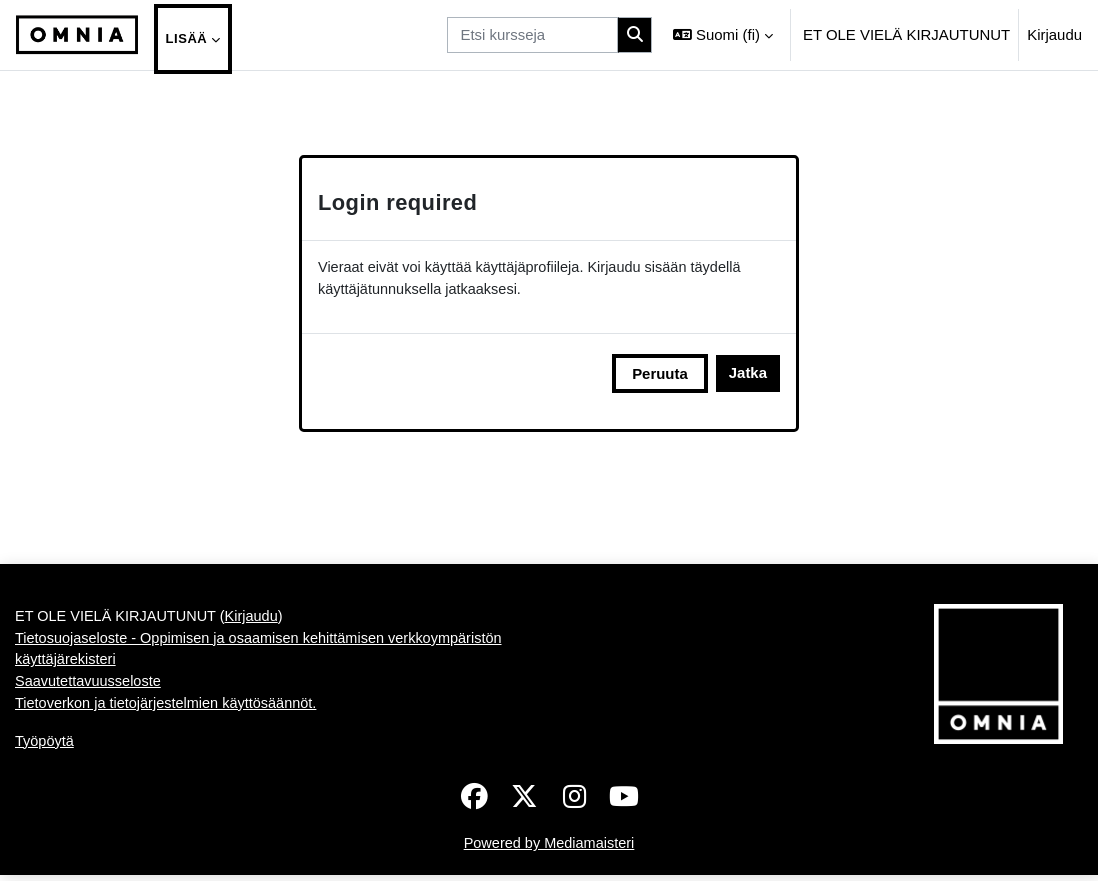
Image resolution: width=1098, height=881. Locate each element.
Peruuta (660, 374)
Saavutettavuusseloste (90, 685)
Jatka (748, 374)
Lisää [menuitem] (187, 38)
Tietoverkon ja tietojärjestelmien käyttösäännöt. (170, 708)
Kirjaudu (1054, 34)
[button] (723, 35)
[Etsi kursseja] (532, 35)
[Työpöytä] (77, 35)
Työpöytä (45, 746)
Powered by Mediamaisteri (549, 849)
